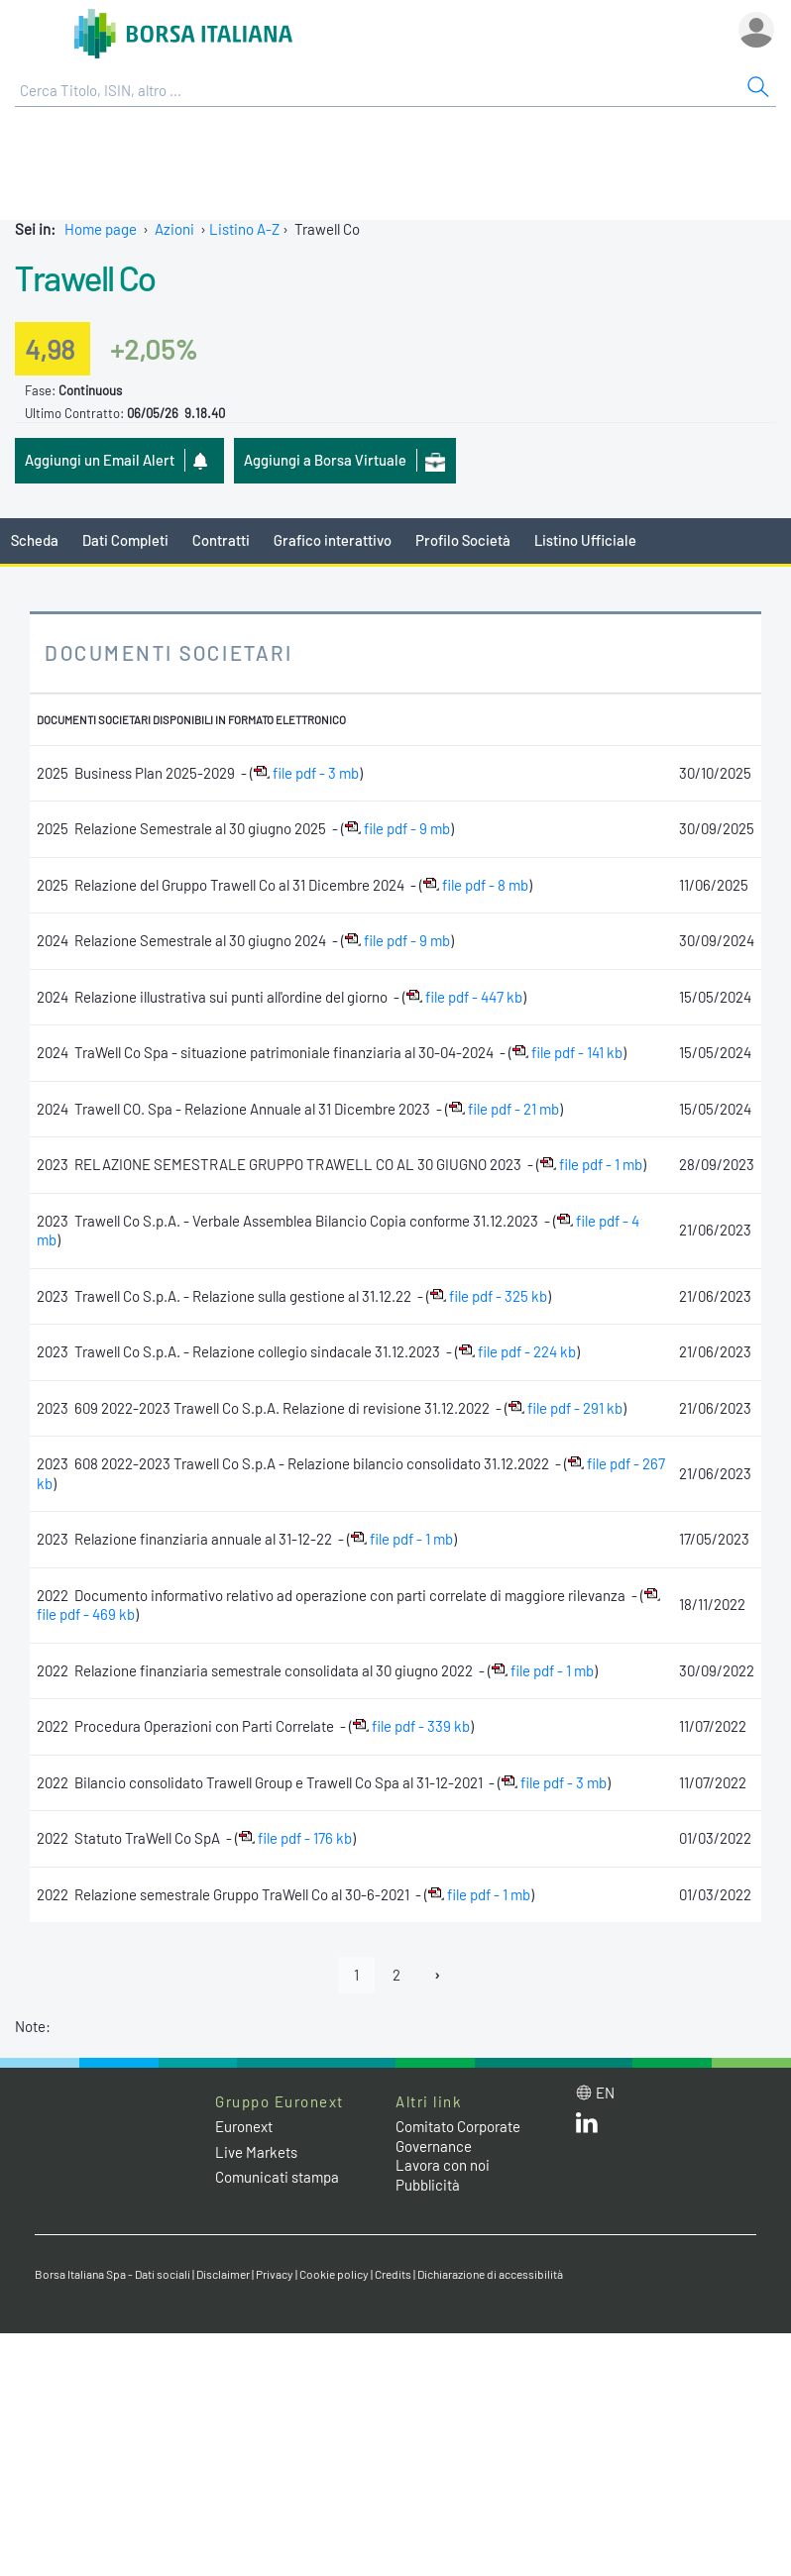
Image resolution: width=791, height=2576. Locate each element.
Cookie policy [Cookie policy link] (334, 2274)
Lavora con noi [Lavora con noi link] (443, 2165)
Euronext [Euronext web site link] (244, 2126)
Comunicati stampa (277, 2177)
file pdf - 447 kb (464, 997)
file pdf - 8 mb (475, 885)
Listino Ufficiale (585, 540)
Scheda (34, 540)
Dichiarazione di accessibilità (490, 2274)
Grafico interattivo (333, 540)
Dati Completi (125, 540)
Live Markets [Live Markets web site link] (256, 2152)
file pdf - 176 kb (295, 1838)
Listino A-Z (244, 229)
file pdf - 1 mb (591, 1164)
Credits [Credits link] (393, 2274)
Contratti (221, 540)
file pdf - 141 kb (567, 1052)
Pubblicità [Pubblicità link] (428, 2185)
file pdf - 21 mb (504, 1109)
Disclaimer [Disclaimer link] (223, 2274)
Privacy (274, 2274)
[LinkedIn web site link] (587, 2127)
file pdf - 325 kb (488, 1296)
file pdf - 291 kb (565, 1408)
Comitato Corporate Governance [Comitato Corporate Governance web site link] (458, 2136)
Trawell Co (85, 277)
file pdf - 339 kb (411, 1726)
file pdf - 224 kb (517, 1351)
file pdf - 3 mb (306, 773)
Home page (100, 229)
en (605, 2092)
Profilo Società (462, 540)
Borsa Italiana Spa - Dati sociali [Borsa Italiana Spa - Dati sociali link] (112, 2274)
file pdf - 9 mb (397, 828)
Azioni (174, 229)
